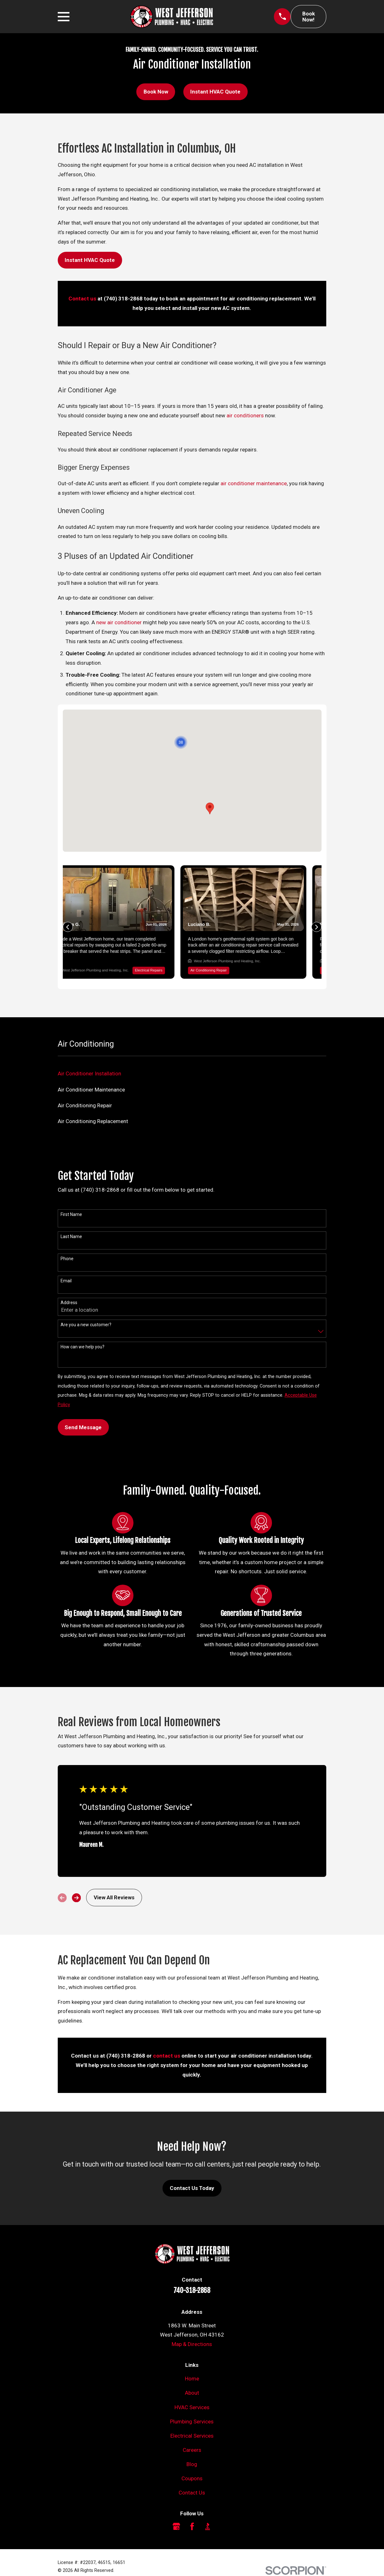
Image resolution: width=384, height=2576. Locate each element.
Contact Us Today (192, 2172)
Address (69, 1286)
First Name (71, 1198)
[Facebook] (192, 2510)
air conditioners (245, 415)
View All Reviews (114, 1881)
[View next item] (76, 1882)
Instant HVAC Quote (215, 91)
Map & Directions (192, 2328)
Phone (67, 1242)
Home (192, 2363)
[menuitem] (192, 1058)
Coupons (192, 2462)
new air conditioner (119, 622)
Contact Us (192, 2477)
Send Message (83, 1411)
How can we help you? (82, 1330)
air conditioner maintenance (254, 483)
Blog (191, 2448)
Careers (192, 2434)
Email (66, 1264)
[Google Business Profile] (176, 2510)
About (192, 2377)
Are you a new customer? (86, 1308)
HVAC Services (192, 2391)
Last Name (71, 1220)
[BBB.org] (207, 2510)
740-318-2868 (192, 2275)
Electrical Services (192, 2420)
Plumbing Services (192, 2406)
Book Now (156, 91)
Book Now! (308, 16)
